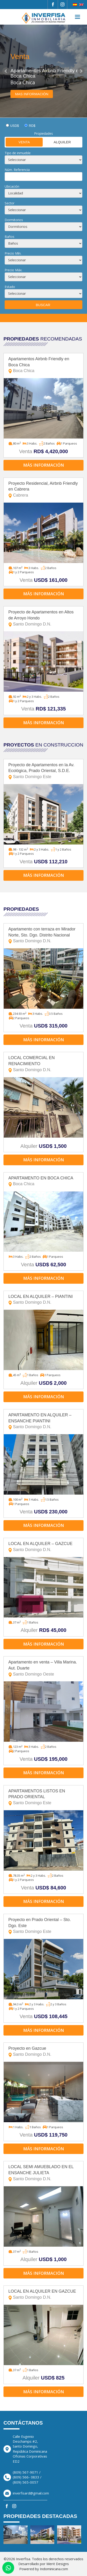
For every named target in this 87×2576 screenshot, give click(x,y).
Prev (6, 71)
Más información (43, 465)
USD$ (14, 126)
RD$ (32, 126)
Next (81, 71)
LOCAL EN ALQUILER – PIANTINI (43, 1300)
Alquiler (57, 142)
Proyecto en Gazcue (43, 2051)
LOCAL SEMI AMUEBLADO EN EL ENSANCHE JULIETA (43, 2173)
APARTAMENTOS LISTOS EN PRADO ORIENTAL (43, 1797)
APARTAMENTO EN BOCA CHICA (43, 1181)
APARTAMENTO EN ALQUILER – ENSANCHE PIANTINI (43, 1421)
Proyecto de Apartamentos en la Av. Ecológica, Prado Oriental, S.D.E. (43, 771)
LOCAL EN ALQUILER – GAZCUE (43, 1547)
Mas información (31, 94)
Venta (18, 142)
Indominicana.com (54, 2568)
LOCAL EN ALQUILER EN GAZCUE (43, 2294)
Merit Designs (57, 2563)
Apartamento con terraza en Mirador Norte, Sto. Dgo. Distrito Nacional (43, 935)
